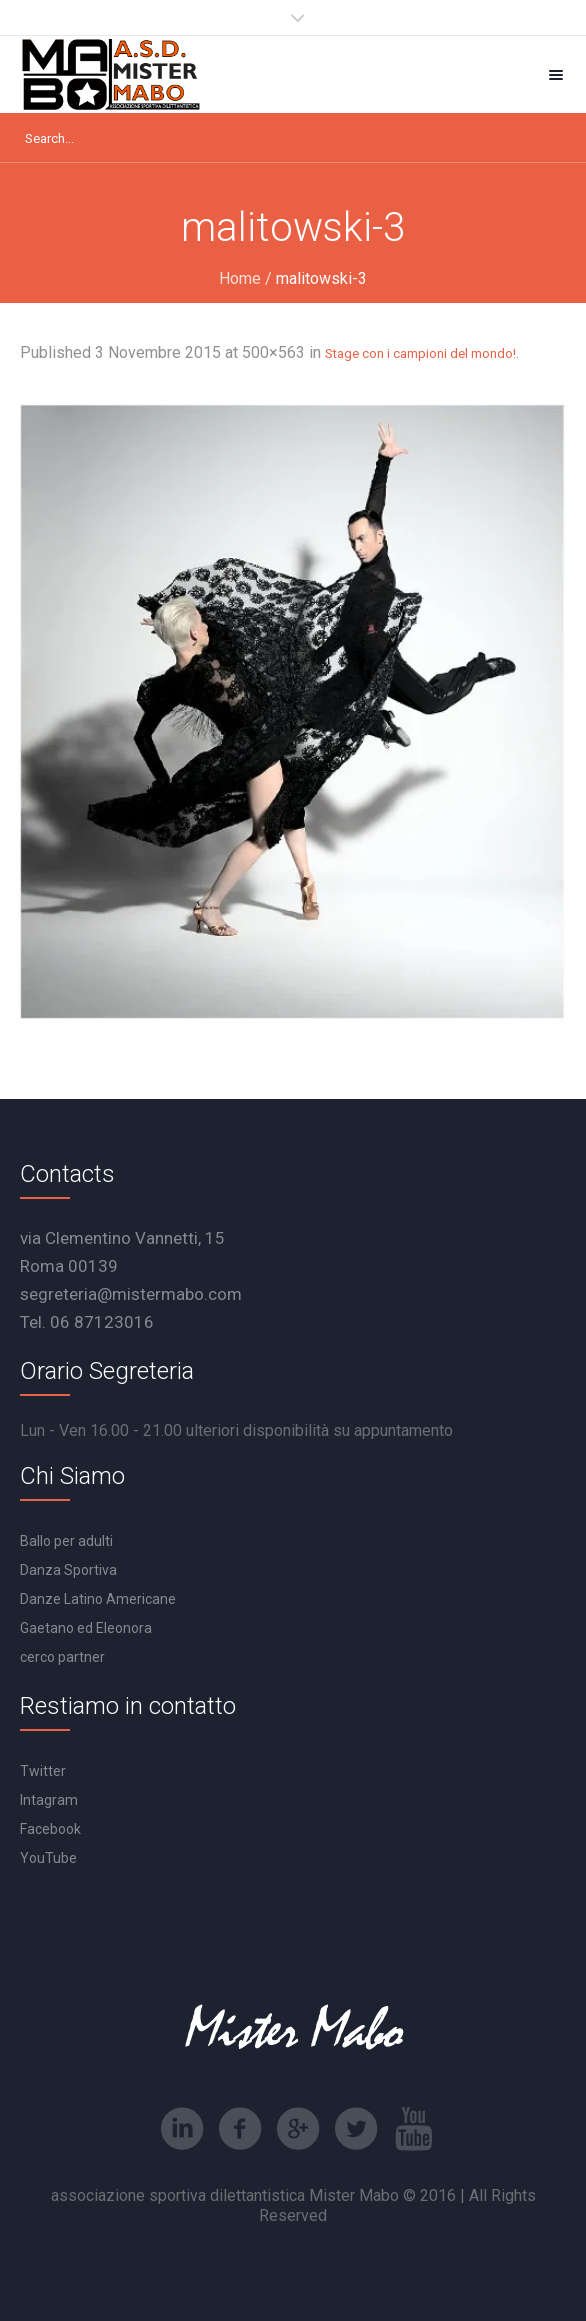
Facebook (50, 1829)
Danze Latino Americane (98, 1599)
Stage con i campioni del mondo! (420, 353)
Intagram (49, 1800)
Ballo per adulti (66, 1541)
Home (240, 278)
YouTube (48, 1858)
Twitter (43, 1771)
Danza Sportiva (68, 1570)
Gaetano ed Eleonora (86, 1628)
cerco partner (62, 1657)
